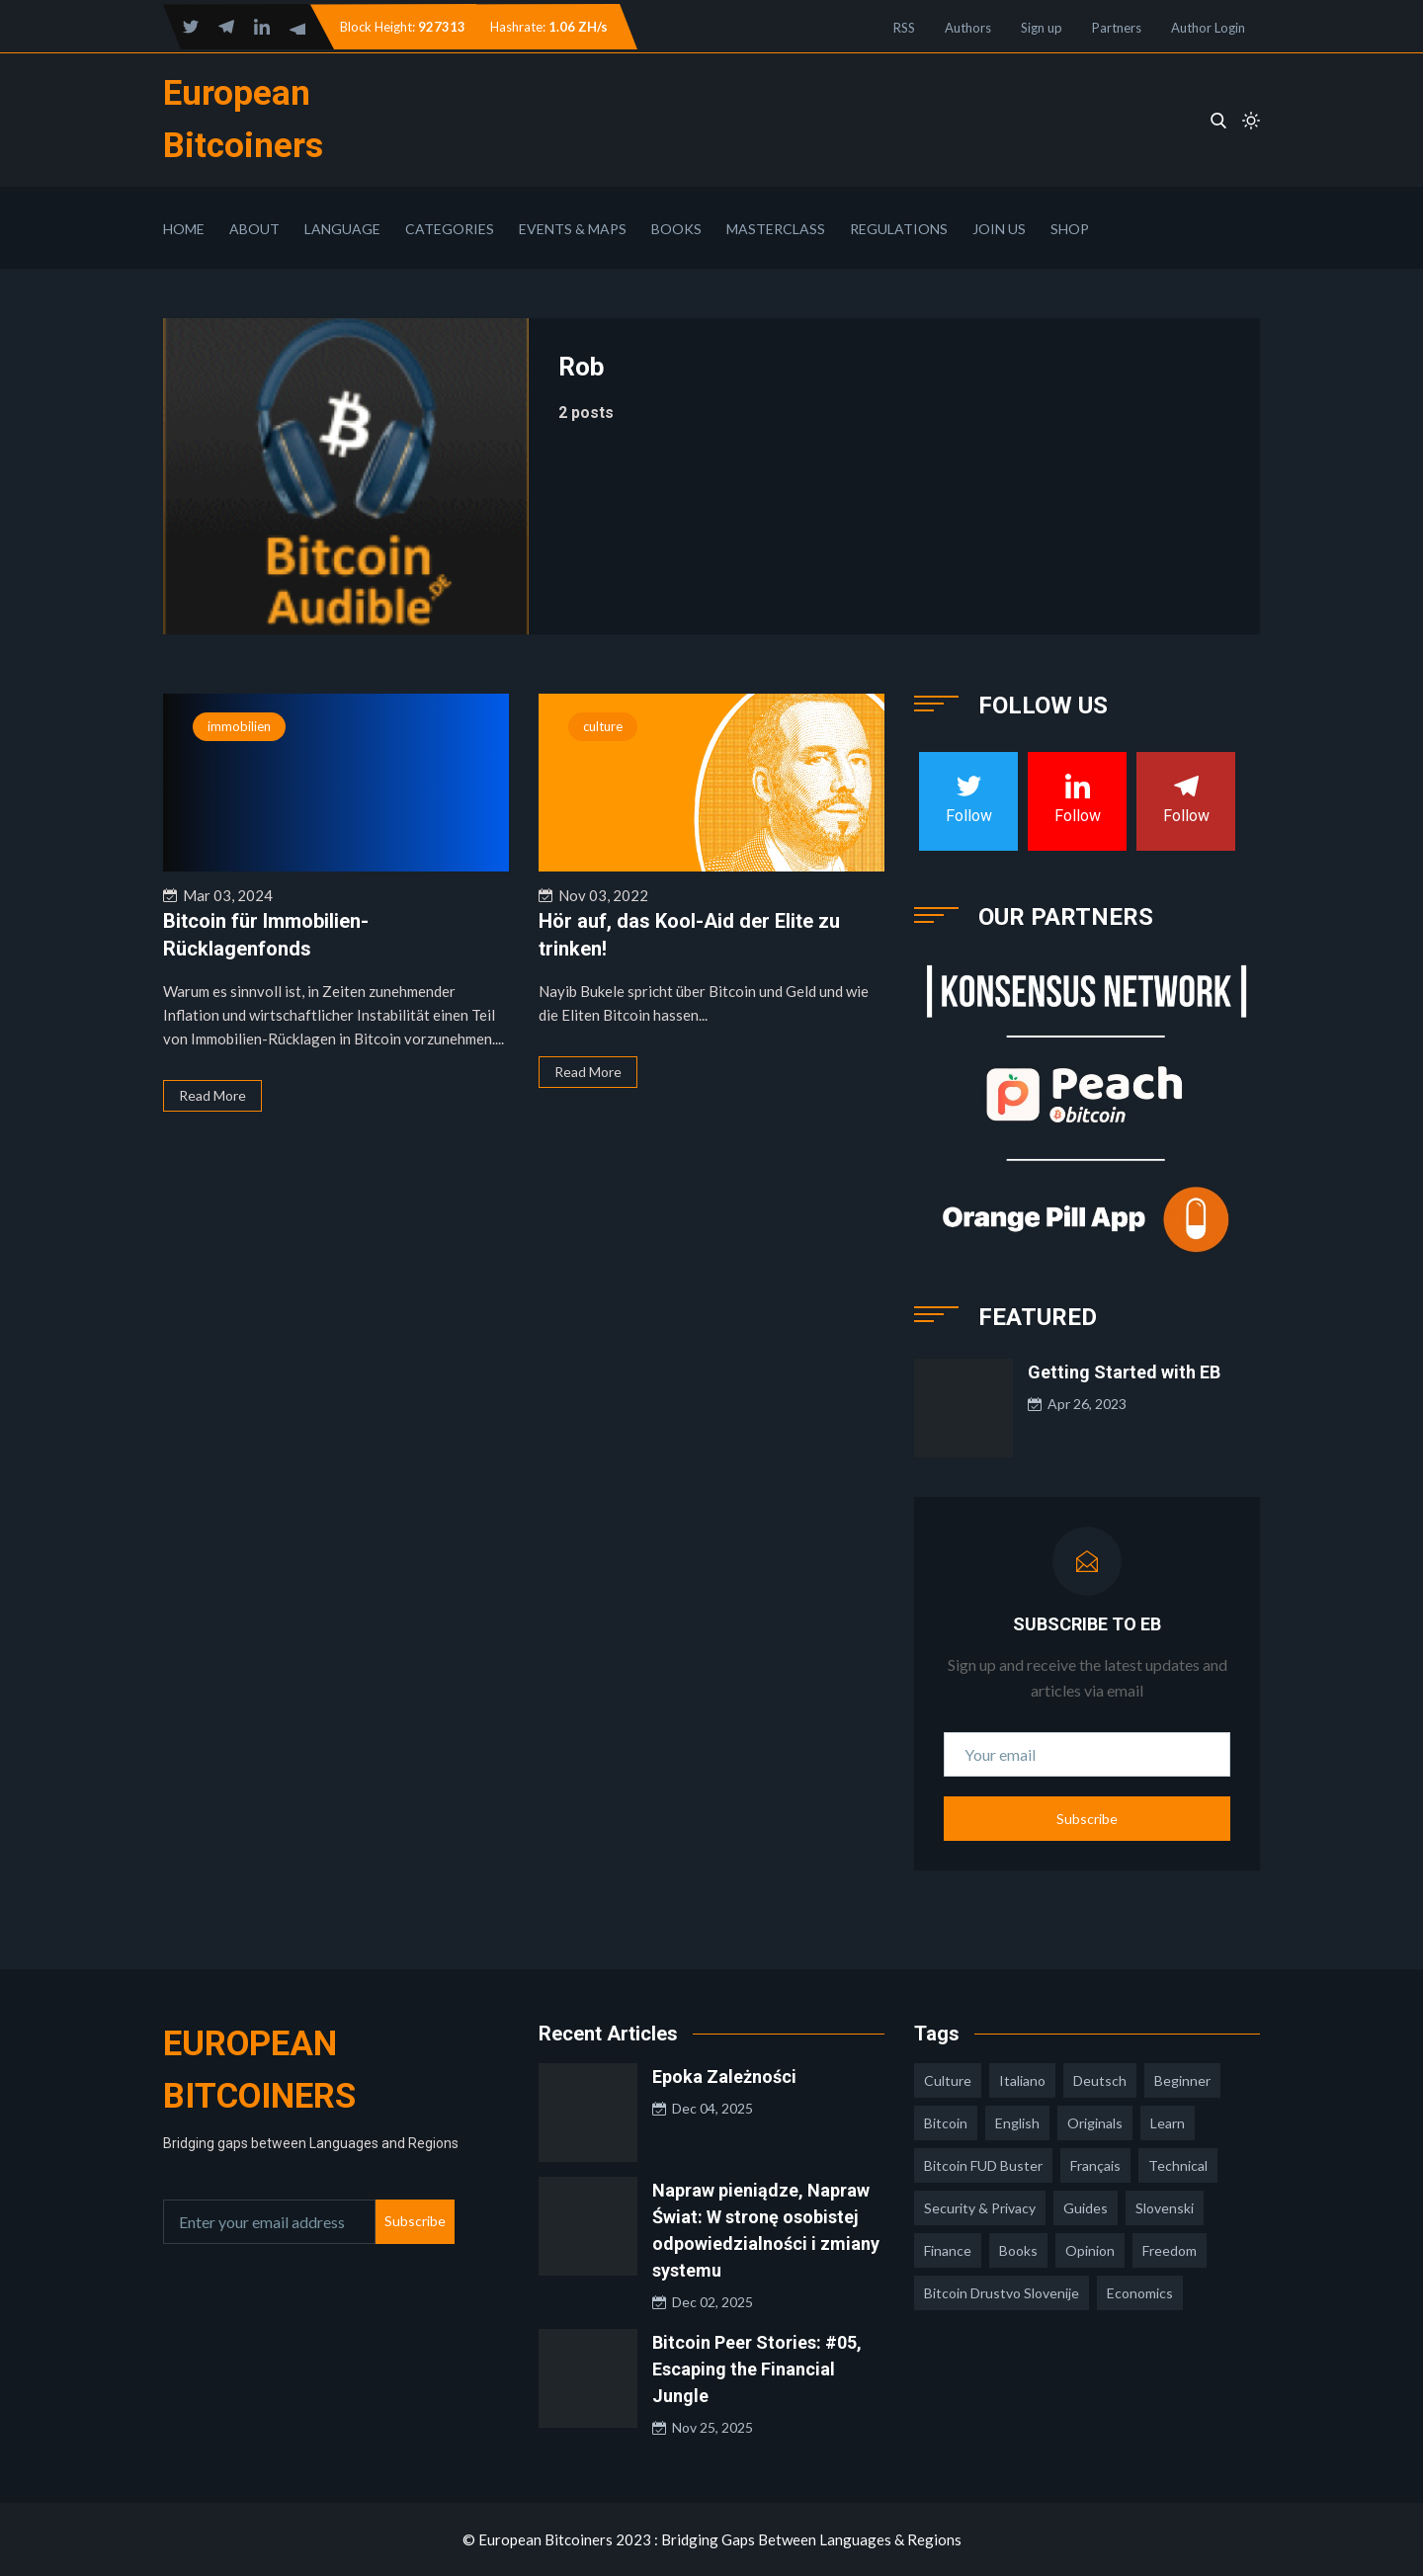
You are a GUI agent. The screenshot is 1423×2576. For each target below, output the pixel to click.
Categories (449, 228)
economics (1140, 2293)
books (1018, 2250)
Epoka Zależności (724, 2076)
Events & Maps (573, 228)
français (1095, 2165)
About (254, 228)
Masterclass (775, 228)
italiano (1022, 2080)
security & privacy (980, 2208)
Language (342, 228)
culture (603, 726)
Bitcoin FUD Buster (983, 2165)
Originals (1095, 2123)
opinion (1090, 2250)
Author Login (1208, 28)
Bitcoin (945, 2123)
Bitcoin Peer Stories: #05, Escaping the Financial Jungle (757, 2369)
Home (184, 228)
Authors (968, 28)
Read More (212, 1095)
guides (1085, 2208)
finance (947, 2250)
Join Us (999, 228)
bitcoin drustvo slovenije (1001, 2293)
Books (676, 228)
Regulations (899, 228)
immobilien (239, 726)
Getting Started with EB (1124, 1372)
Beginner (1182, 2080)
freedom (1169, 2250)
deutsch (1100, 2080)
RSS (904, 28)
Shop (1069, 228)
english (1017, 2123)
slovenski (1164, 2208)
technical (1178, 2165)
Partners (1116, 28)
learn (1167, 2123)
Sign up (1041, 28)
